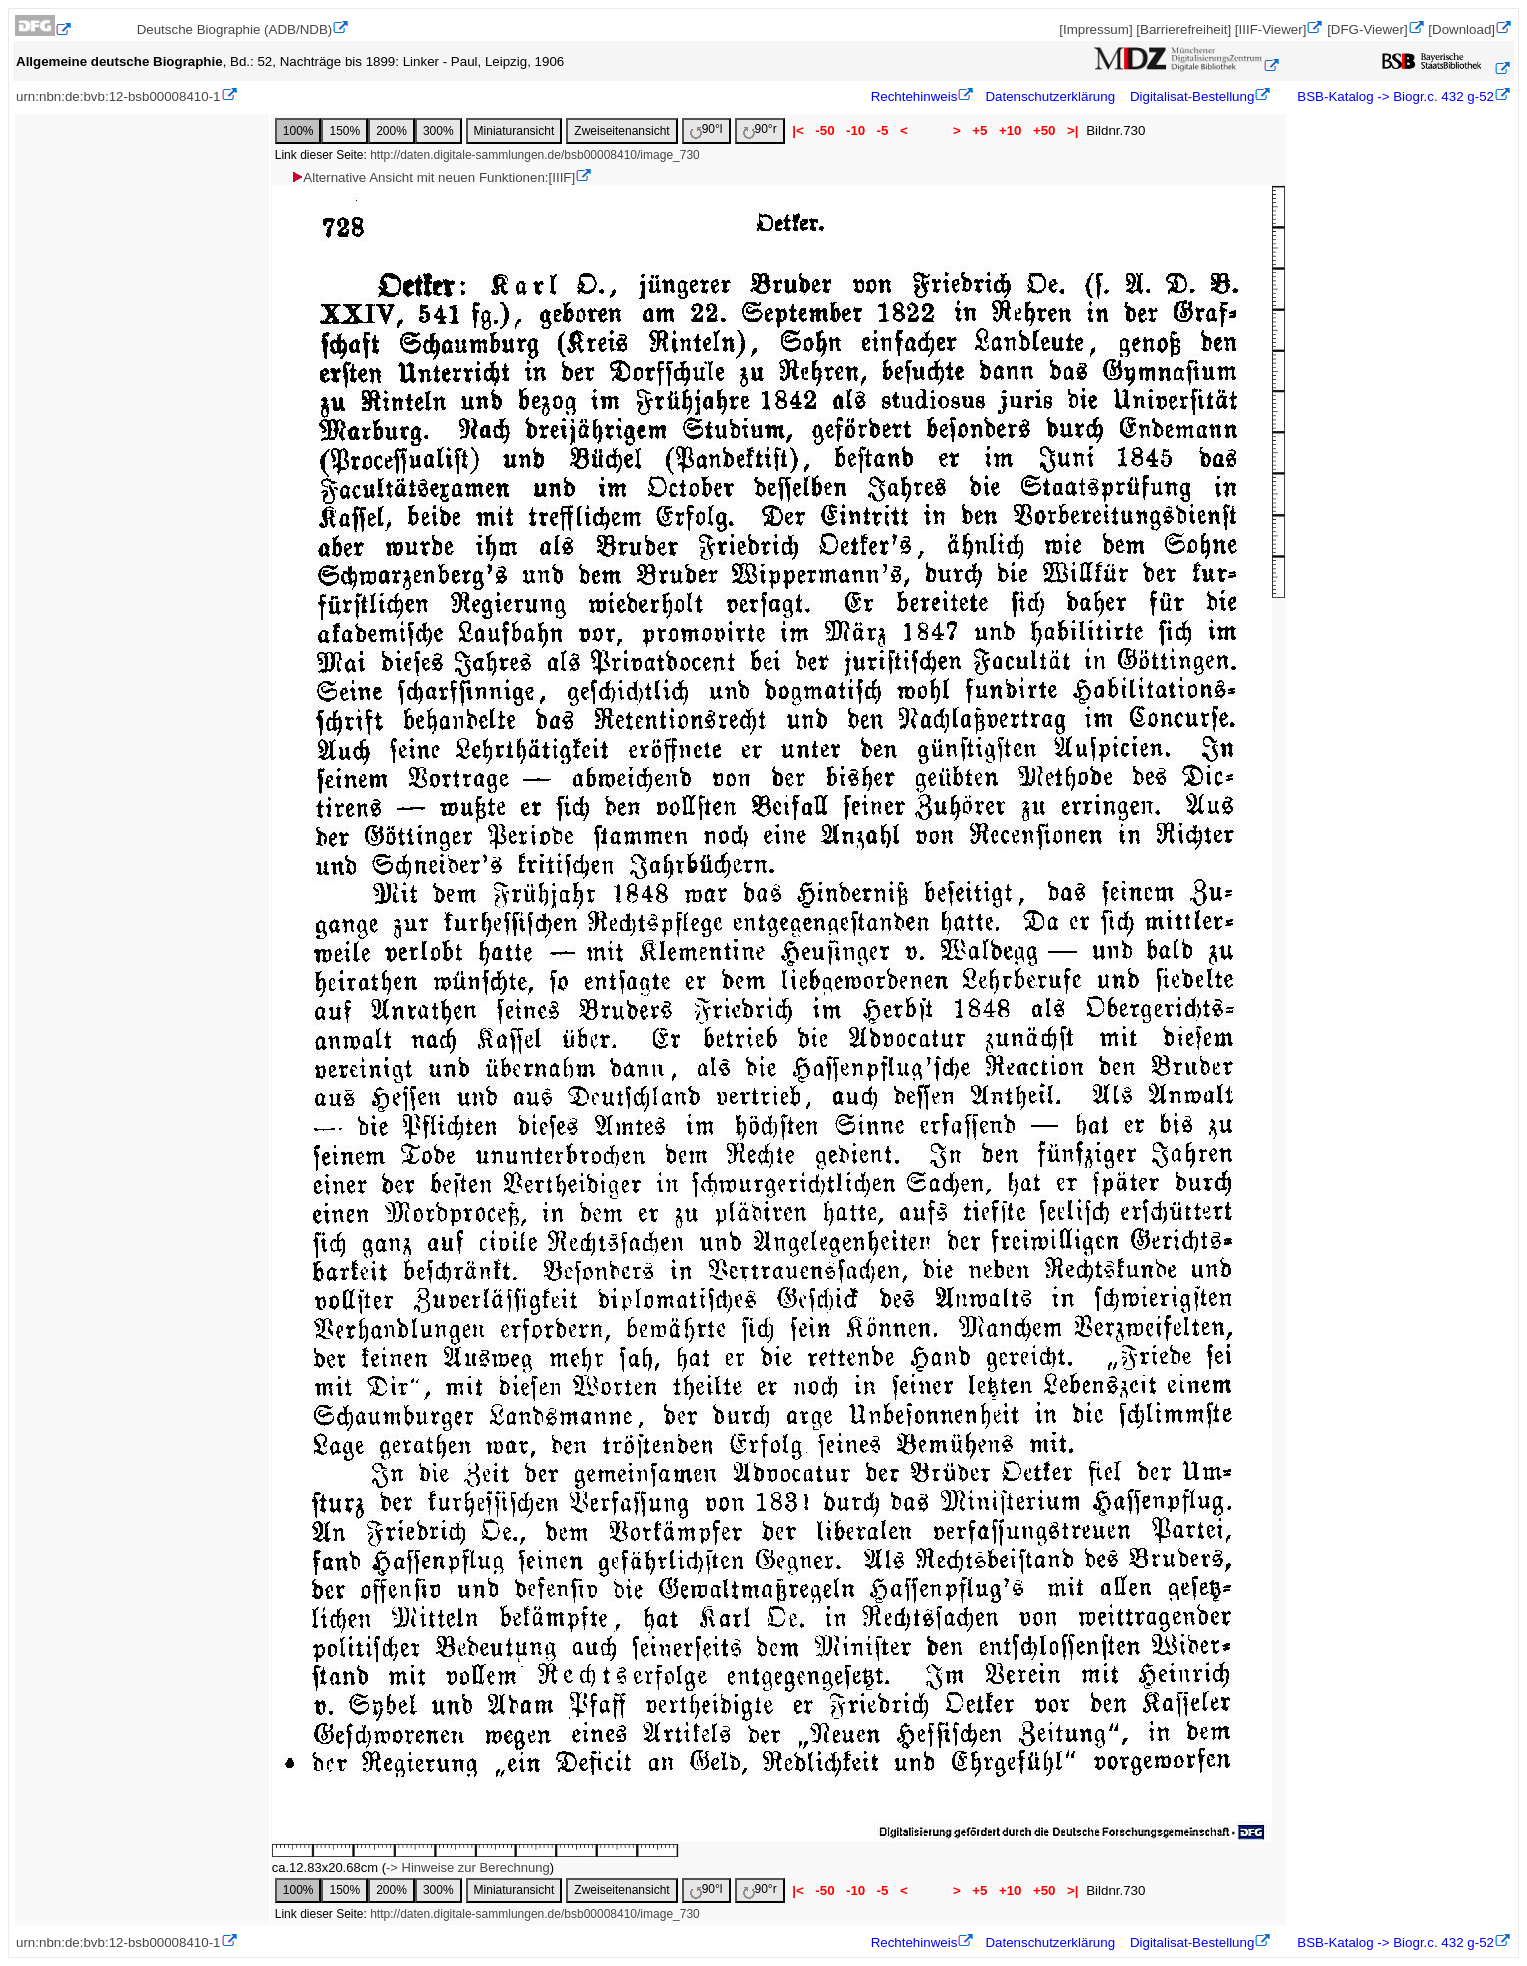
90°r (760, 130)
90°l (706, 130)
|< (798, 130)
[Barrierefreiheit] (1183, 29)
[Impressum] (1095, 29)
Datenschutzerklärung (1050, 96)
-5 (882, 130)
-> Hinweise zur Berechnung (468, 1867)
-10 (855, 130)
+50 (1044, 130)
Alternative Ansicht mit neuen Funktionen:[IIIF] (432, 177)
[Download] (1461, 29)
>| (1072, 130)
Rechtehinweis (914, 96)
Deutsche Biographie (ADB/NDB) (235, 29)
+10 (1010, 130)
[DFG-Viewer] (1367, 29)
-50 (825, 130)
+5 (980, 130)
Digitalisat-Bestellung (1192, 96)
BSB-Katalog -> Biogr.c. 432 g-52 (1394, 96)
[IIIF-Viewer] (1271, 29)
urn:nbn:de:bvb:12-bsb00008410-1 (118, 96)
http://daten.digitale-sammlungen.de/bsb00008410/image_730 (535, 155)
